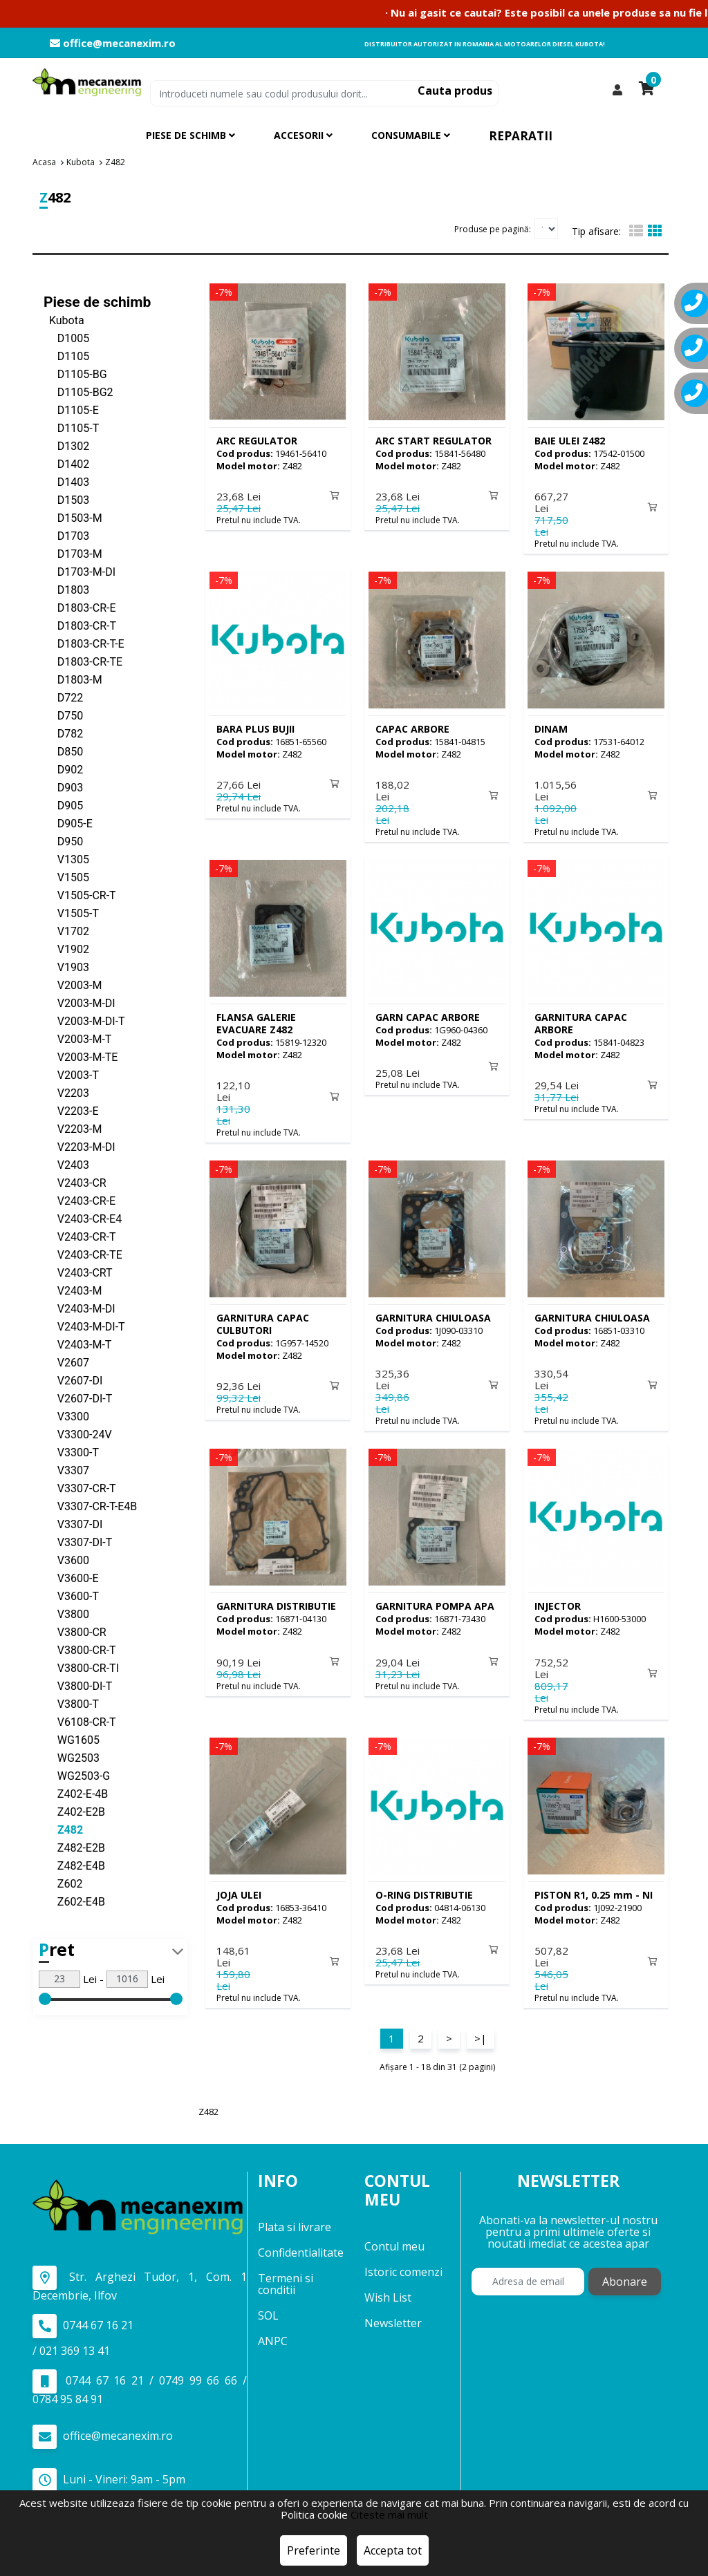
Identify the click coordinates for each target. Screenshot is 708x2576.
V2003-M (73, 984)
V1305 (66, 858)
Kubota (64, 319)
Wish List (387, 2287)
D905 (63, 804)
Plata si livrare (294, 2218)
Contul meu (394, 2236)
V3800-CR (75, 1631)
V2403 (66, 1164)
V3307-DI (73, 1523)
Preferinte (313, 2550)
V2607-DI (73, 1379)
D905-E (68, 822)
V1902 (66, 948)
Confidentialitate (301, 2243)
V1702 (66, 930)
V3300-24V (78, 1433)
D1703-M (73, 553)
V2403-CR (75, 1182)
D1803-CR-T (80, 625)
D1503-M (73, 517)
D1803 (66, 589)
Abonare (624, 2272)
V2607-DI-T (78, 1397)
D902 (63, 768)
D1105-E (71, 409)
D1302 (66, 445)
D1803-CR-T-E (84, 643)
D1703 (66, 535)
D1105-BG (75, 373)
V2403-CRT (78, 1272)
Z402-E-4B (76, 1793)
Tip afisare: (596, 231)
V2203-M (73, 1128)
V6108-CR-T (80, 1721)
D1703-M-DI (79, 571)
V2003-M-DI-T (84, 1020)
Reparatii (520, 136)
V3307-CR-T (80, 1487)
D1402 (66, 463)
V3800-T (71, 1703)
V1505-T (71, 912)
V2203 (66, 1092)
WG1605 (72, 1739)
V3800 (66, 1613)
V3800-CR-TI (81, 1667)
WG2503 (72, 1757)
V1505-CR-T (80, 894)
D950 (63, 840)
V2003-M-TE (81, 1056)
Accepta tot (393, 2550)
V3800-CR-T (80, 1649)
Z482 (63, 1829)
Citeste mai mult (389, 2514)
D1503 (66, 499)
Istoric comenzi (403, 2262)
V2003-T (71, 1074)
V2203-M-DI (79, 1146)
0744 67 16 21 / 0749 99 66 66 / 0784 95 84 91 (139, 2378)
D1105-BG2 (78, 391)
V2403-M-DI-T (84, 1326)
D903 (63, 786)
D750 (63, 715)
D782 (63, 733)
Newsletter (393, 2313)
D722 (63, 697)
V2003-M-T (77, 1038)
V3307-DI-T (78, 1541)
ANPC (273, 2332)
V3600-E (71, 1577)
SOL (268, 2306)
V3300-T (71, 1451)
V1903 (66, 966)
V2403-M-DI (79, 1308)
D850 (63, 751)
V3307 (66, 1469)
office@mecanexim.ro (113, 43)
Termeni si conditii (285, 2275)
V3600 (66, 1559)
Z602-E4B (74, 1901)
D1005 (66, 337)
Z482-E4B (74, 1865)
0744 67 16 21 (82, 2316)
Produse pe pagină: (492, 228)
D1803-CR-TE (83, 661)
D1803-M (73, 679)
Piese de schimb (97, 301)
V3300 (66, 1415)
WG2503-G (77, 1775)
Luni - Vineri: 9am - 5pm (108, 2471)
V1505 (66, 876)
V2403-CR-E (79, 1200)
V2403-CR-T (80, 1236)
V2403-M (73, 1290)
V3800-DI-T (78, 1685)
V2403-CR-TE (83, 1254)
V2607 (66, 1362)
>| (480, 2029)
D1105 (66, 355)
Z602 (63, 1883)
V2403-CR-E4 (83, 1218)
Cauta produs (455, 90)
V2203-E (71, 1110)
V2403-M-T (77, 1344)
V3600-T (71, 1595)
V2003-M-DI (79, 1002)
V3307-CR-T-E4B (90, 1505)
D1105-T (71, 427)
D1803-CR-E (80, 607)
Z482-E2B (74, 1847)
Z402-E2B (74, 1811)
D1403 (66, 481)
